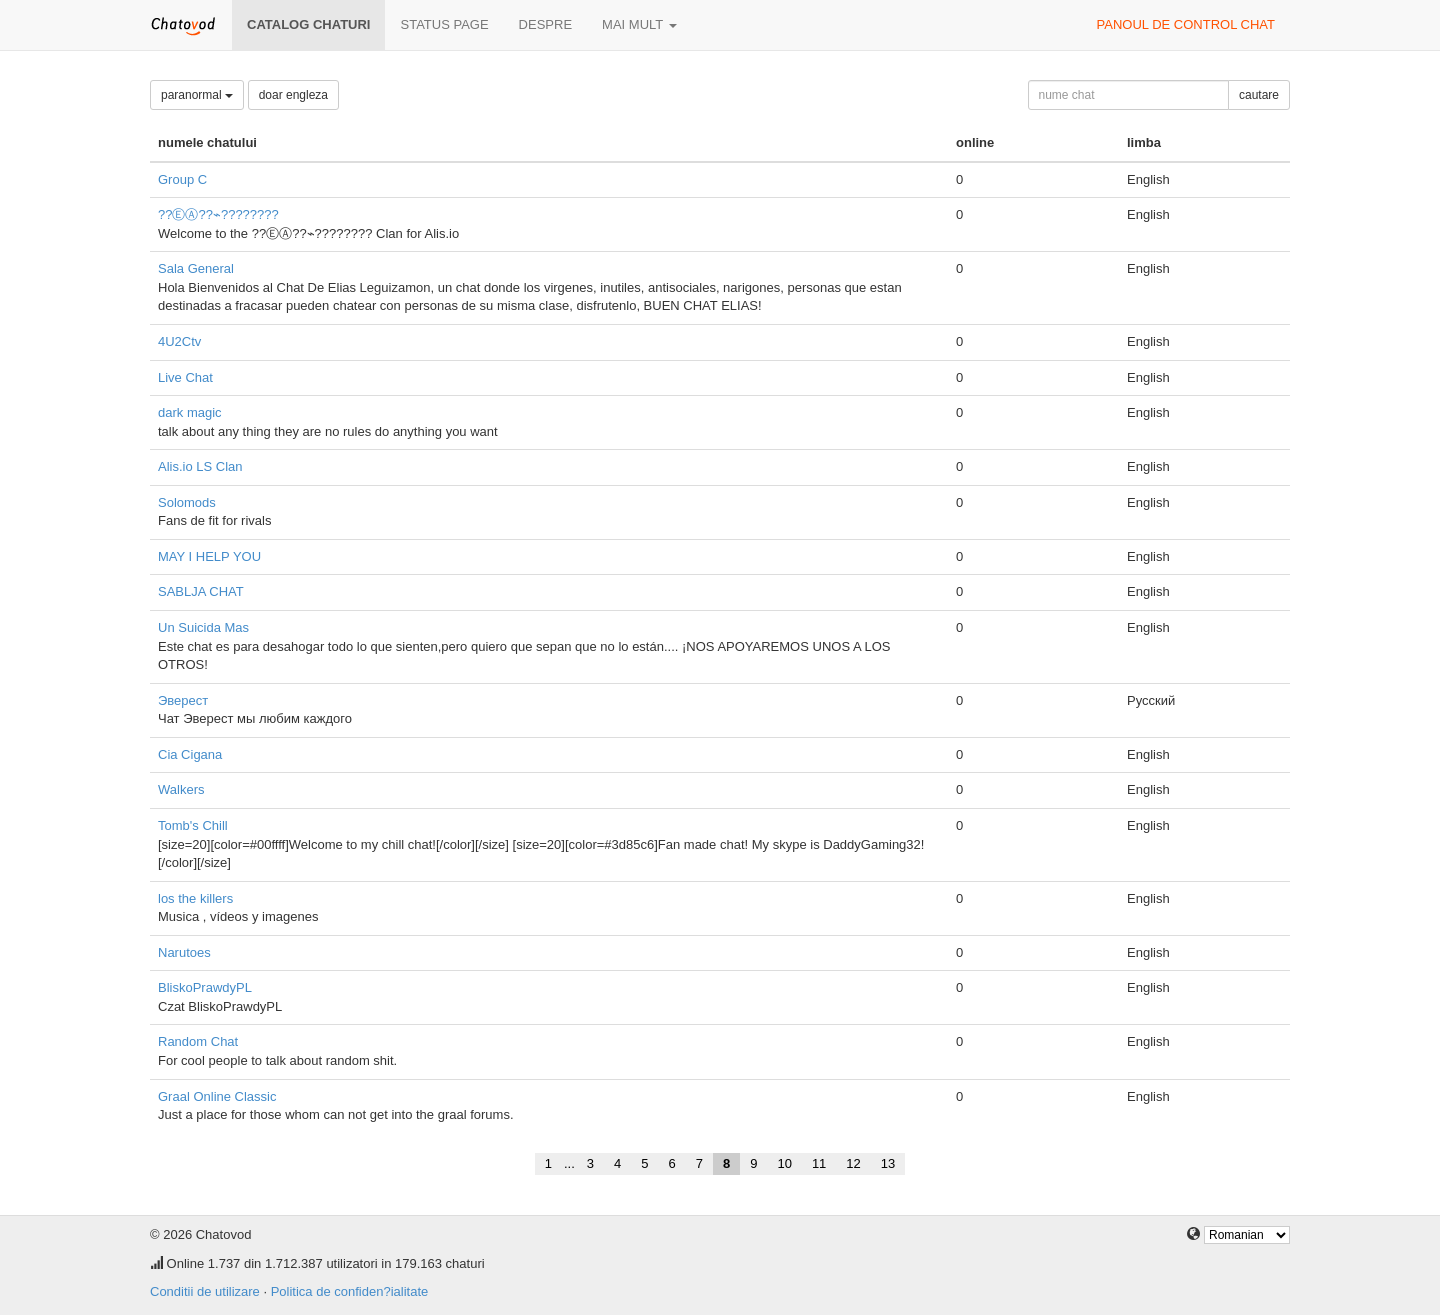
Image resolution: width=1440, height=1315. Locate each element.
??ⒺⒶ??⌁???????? (218, 214)
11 (819, 1163)
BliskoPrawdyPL (205, 987)
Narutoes (184, 952)
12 (853, 1163)
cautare (1259, 95)
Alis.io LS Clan (200, 466)
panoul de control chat (1186, 24)
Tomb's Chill (193, 825)
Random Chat (198, 1041)
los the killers (195, 898)
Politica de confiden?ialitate (350, 1291)
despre (545, 24)
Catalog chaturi (308, 24)
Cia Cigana (190, 754)
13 (888, 1163)
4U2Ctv (179, 341)
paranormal (197, 95)
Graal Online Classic (217, 1096)
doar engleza (293, 95)
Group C (182, 179)
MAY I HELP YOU (209, 556)
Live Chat (185, 377)
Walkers (181, 789)
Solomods (187, 502)
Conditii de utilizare (205, 1291)
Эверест (183, 700)
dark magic (190, 412)
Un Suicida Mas (203, 627)
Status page (444, 24)
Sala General (196, 268)
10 (784, 1163)
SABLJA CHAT (201, 591)
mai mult (639, 24)
